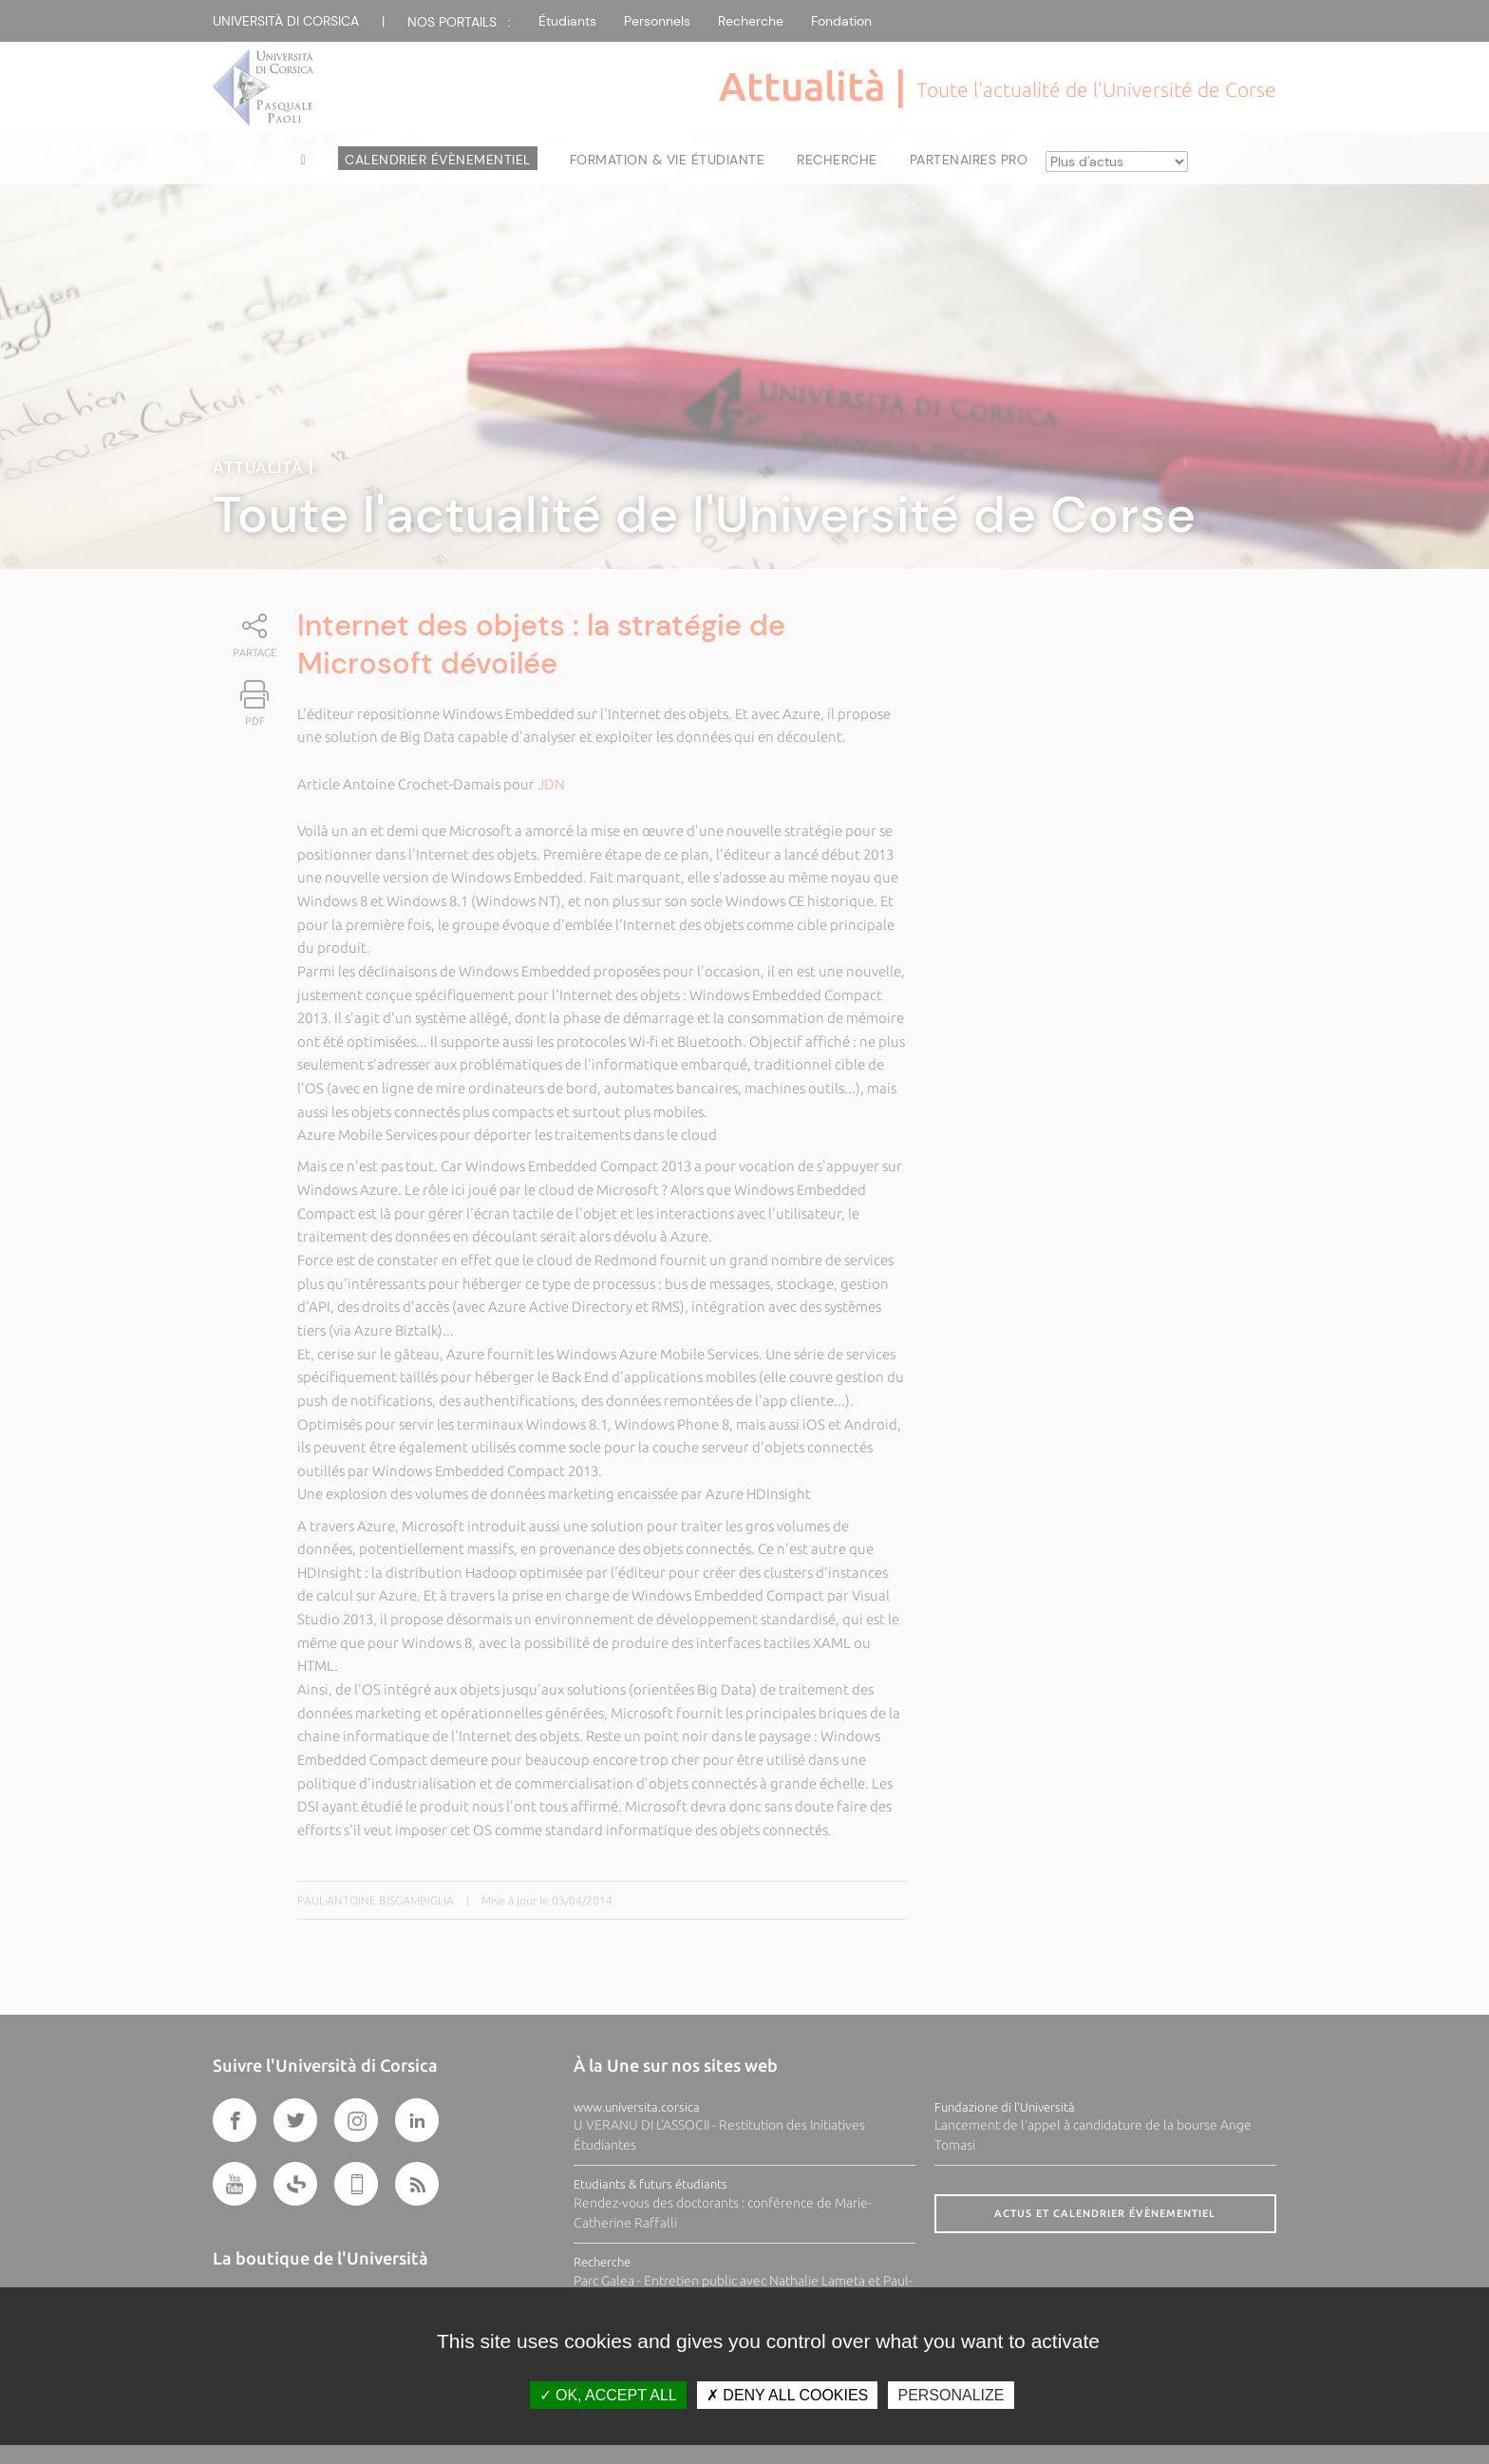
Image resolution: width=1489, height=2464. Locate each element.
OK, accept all (608, 2395)
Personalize (950, 2395)
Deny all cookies (787, 2395)
